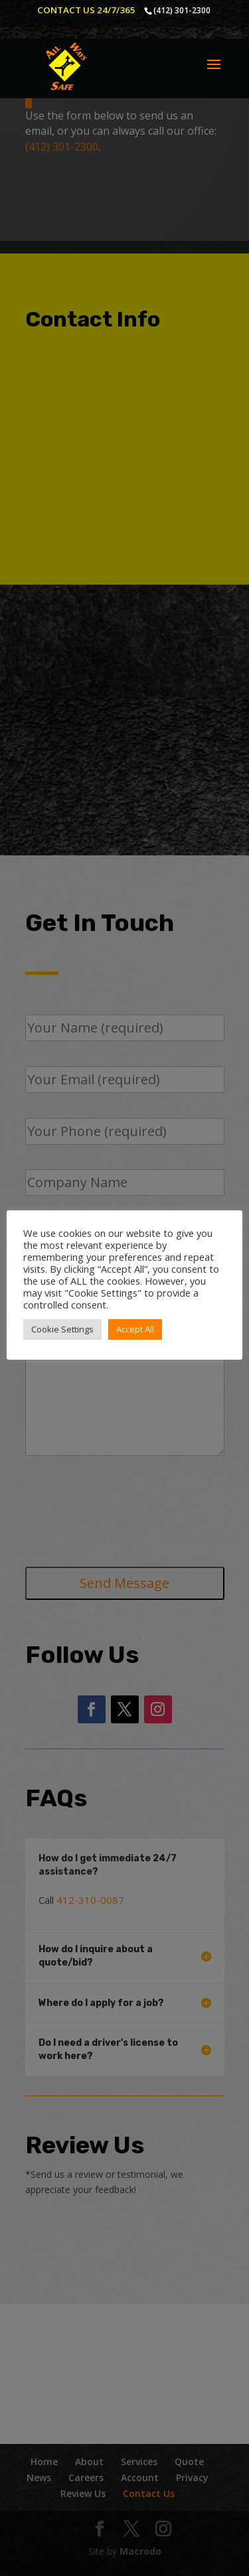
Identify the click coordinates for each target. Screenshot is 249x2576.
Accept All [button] (135, 1329)
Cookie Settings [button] (62, 1329)
